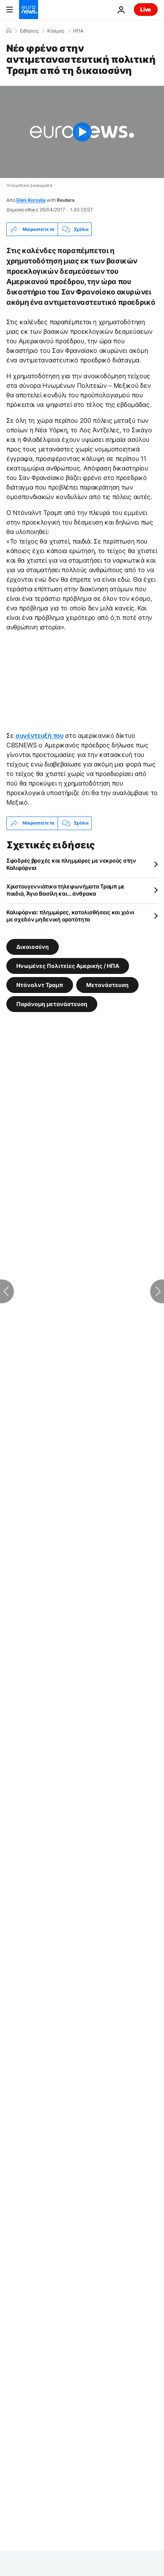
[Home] (8, 30)
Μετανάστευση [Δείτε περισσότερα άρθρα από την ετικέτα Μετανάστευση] (107, 984)
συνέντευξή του (39, 735)
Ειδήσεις (29, 31)
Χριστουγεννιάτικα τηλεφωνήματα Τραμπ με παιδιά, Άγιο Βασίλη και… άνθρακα (65, 890)
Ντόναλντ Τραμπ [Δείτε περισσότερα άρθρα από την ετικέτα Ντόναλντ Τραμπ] (39, 984)
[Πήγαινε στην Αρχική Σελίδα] (28, 9)
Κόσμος (55, 31)
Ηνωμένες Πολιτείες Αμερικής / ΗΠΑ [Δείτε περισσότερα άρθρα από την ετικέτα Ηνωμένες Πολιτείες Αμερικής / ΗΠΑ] (67, 965)
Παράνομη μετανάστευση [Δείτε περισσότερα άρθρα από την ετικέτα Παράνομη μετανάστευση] (51, 1003)
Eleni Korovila (31, 200)
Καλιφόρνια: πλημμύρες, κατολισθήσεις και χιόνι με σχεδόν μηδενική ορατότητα (70, 916)
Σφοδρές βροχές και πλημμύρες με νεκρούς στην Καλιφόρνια (71, 864)
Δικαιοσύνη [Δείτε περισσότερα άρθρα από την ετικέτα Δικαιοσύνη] (32, 946)
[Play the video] (82, 132)
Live (145, 9)
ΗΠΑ (78, 31)
